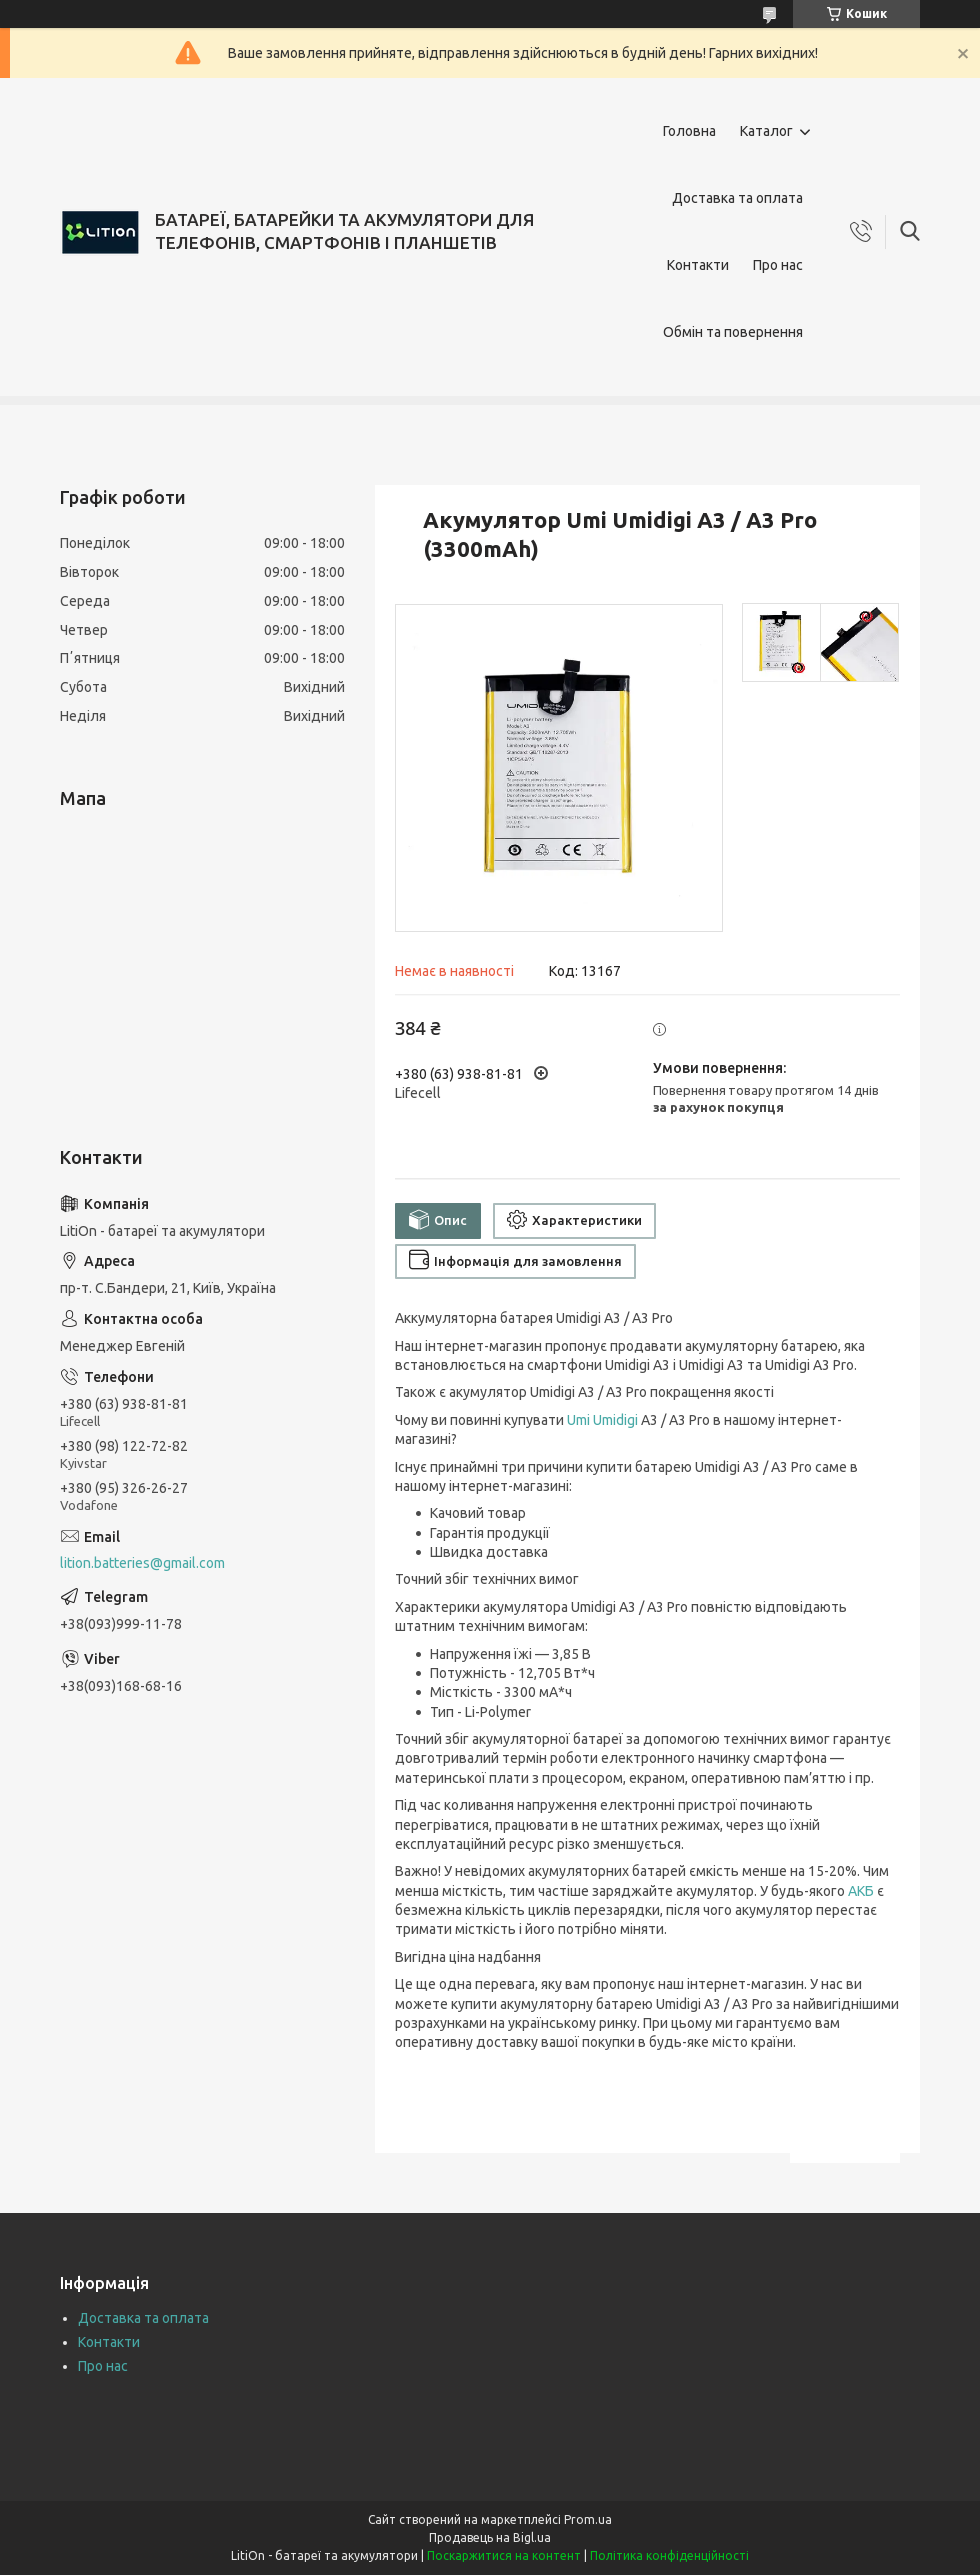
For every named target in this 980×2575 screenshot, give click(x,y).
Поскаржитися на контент (504, 2555)
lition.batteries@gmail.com (142, 1563)
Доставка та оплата (737, 198)
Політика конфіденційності (669, 2555)
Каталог (766, 131)
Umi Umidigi (602, 1420)
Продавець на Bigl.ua (490, 2537)
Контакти (698, 265)
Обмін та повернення (733, 332)
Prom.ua (588, 2519)
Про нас (778, 265)
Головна (689, 131)
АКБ (861, 1891)
